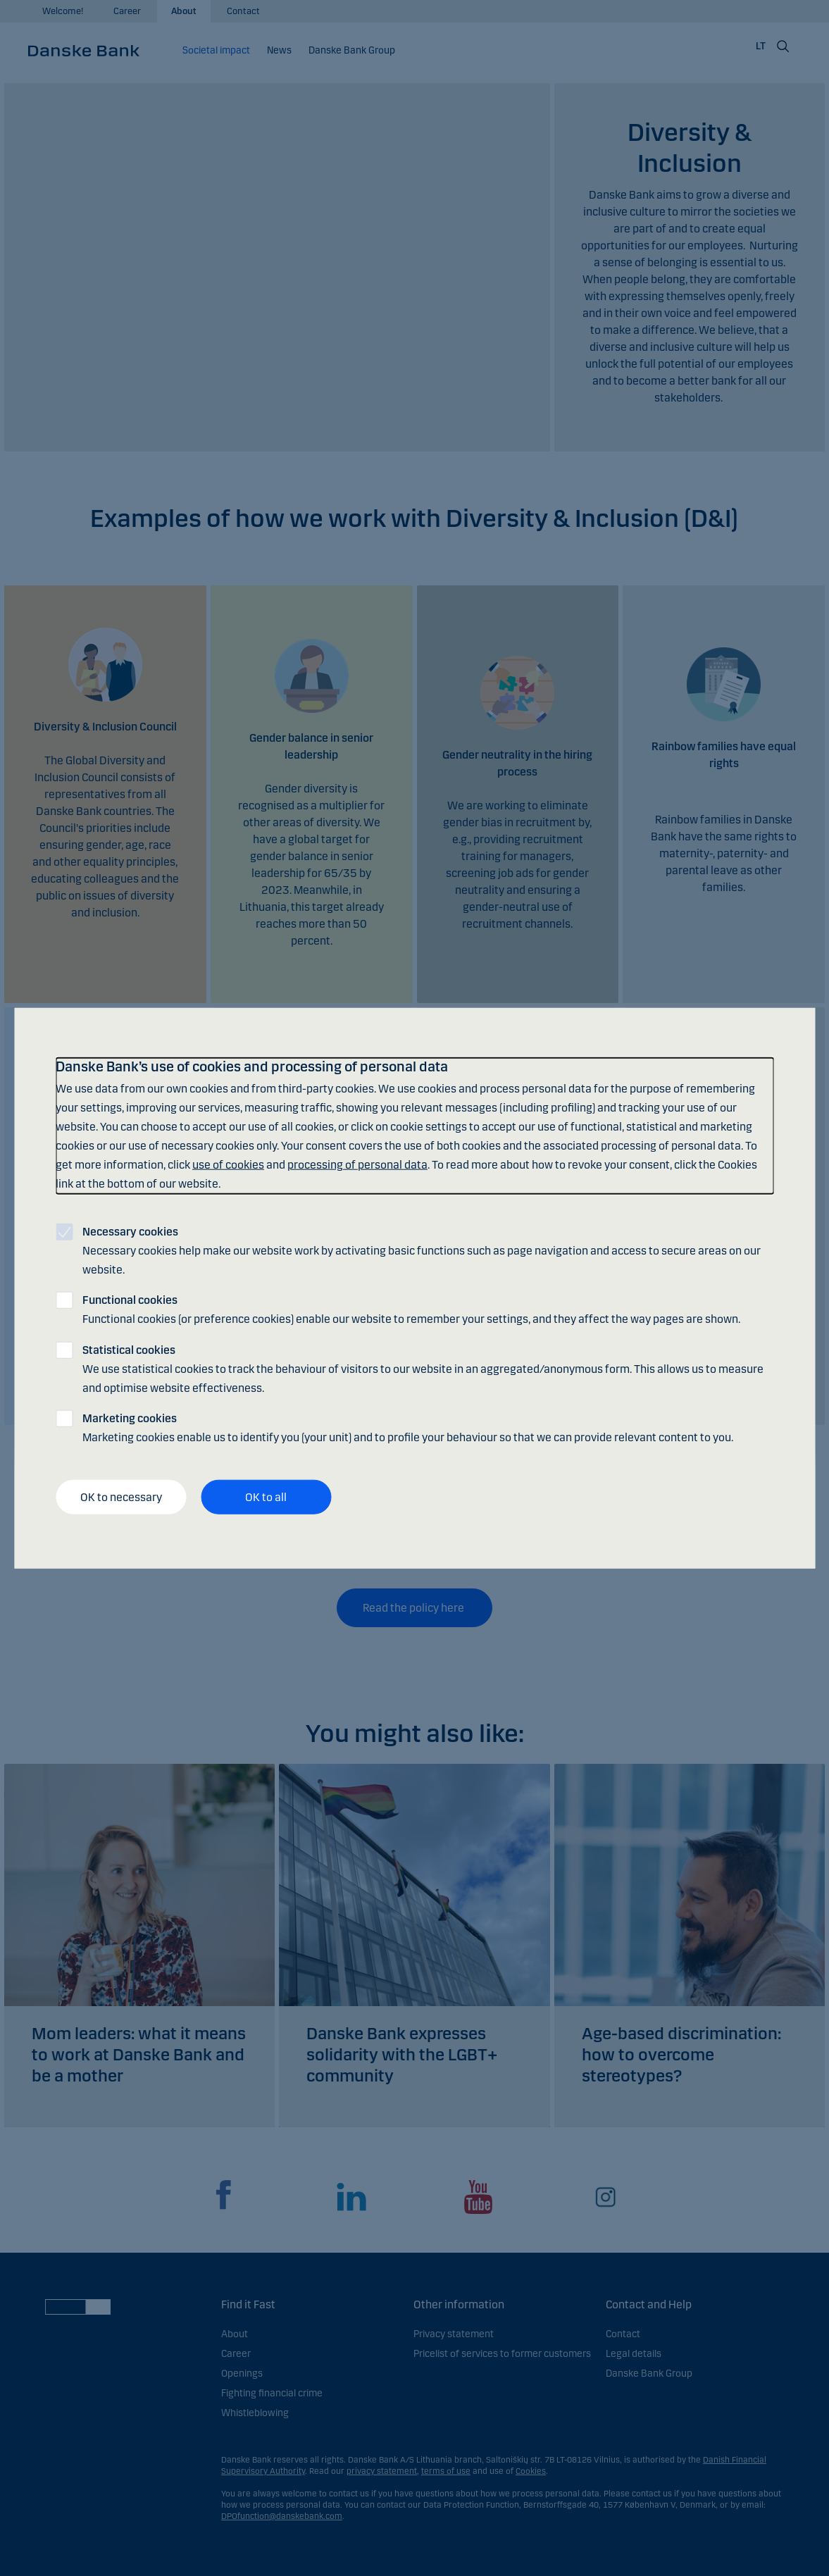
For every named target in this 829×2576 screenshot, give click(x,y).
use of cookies (228, 1164)
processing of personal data (357, 1164)
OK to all (266, 1496)
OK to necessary (121, 1496)
